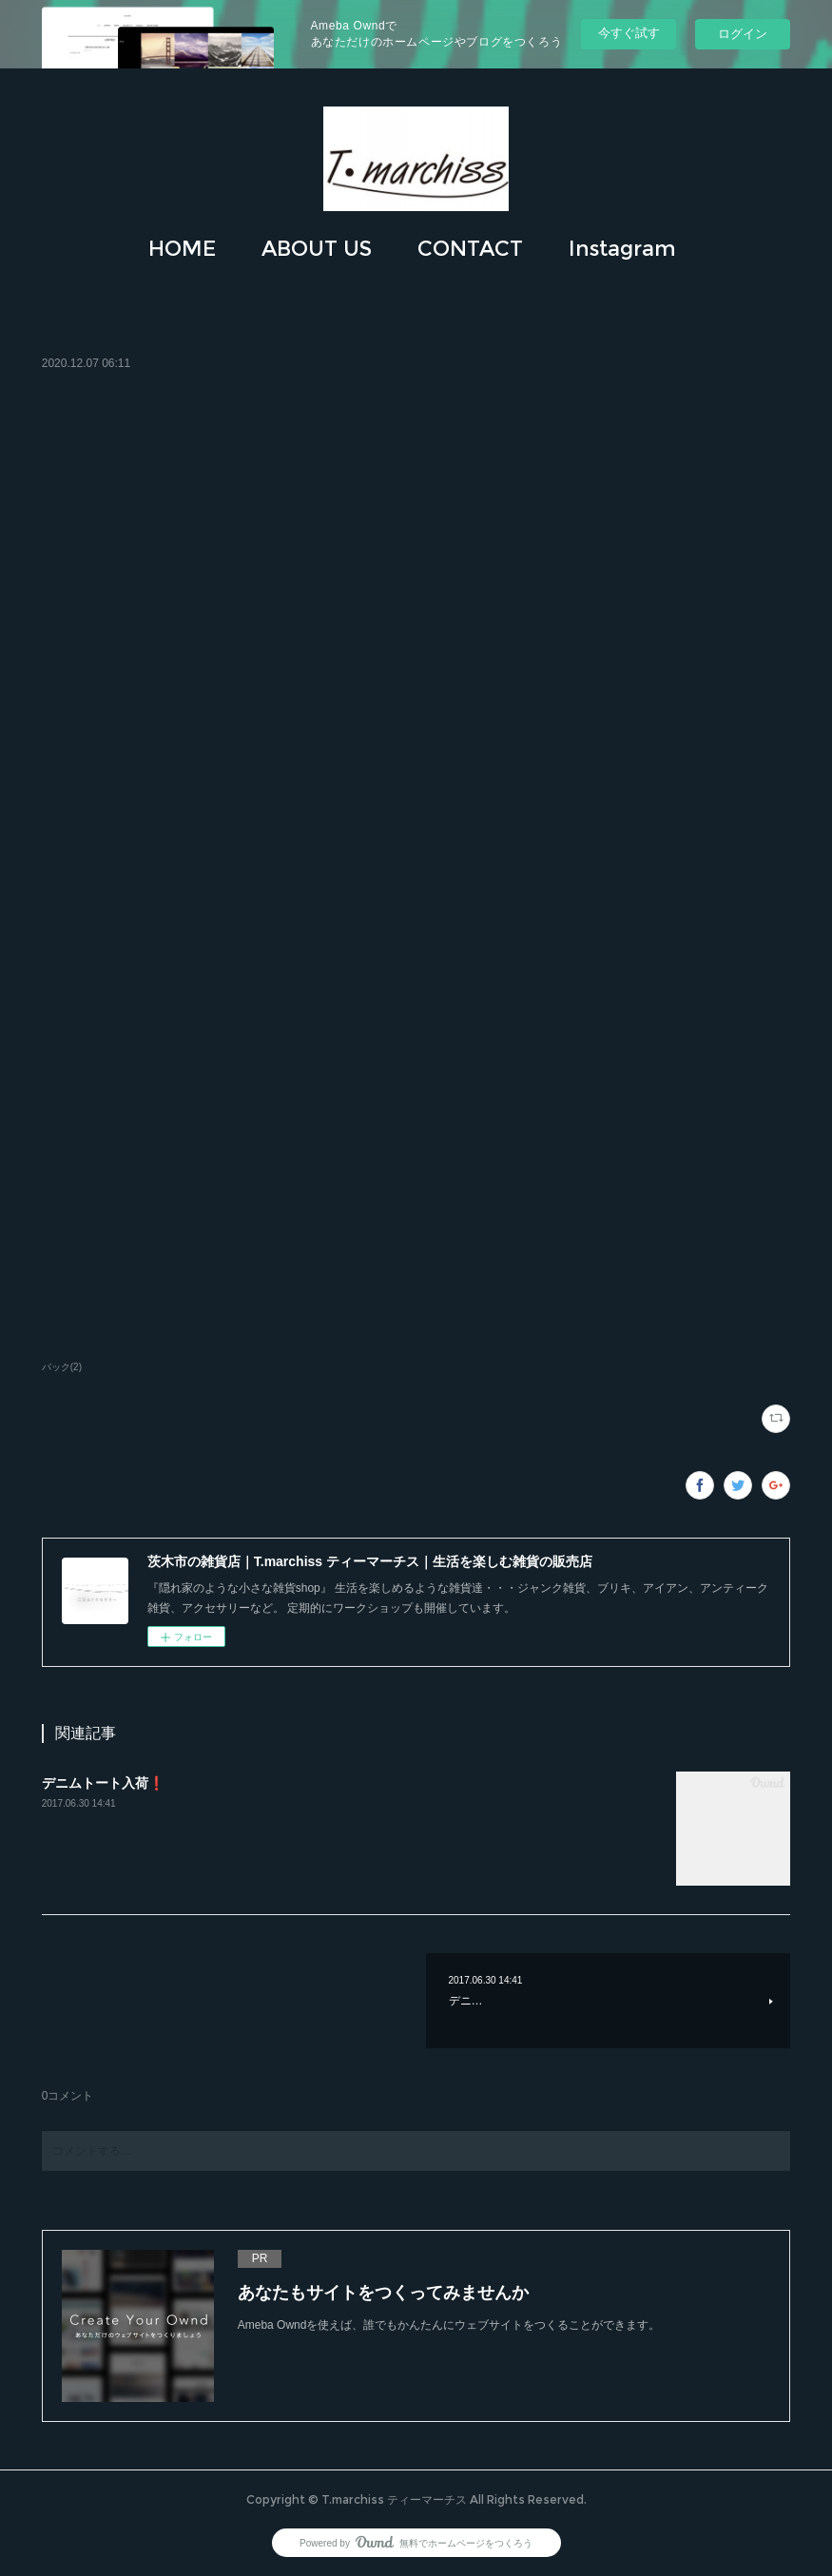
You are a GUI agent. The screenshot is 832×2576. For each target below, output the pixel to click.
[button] (182, 249)
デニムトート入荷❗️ (103, 1783)
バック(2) (62, 1367)
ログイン (742, 34)
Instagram (622, 248)
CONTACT (470, 248)
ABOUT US (316, 248)
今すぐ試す (629, 33)
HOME (182, 248)
